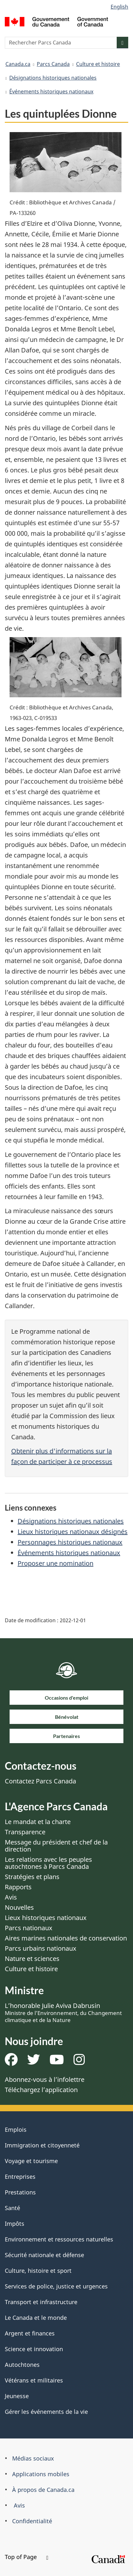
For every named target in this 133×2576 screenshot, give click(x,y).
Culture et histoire (98, 63)
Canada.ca (17, 63)
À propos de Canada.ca (43, 2489)
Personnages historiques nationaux (70, 1542)
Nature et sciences (32, 1958)
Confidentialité (32, 2521)
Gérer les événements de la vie (46, 2411)
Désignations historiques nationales (53, 77)
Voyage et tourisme (31, 2161)
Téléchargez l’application (41, 2089)
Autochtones (22, 2364)
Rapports (18, 1887)
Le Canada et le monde (36, 2317)
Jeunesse (17, 2396)
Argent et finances (30, 2333)
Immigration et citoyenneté (42, 2145)
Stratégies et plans (32, 1876)
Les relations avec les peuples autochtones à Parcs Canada (48, 1863)
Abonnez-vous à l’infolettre (44, 2079)
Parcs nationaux (28, 1928)
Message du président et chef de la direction (56, 1845)
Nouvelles (19, 1907)
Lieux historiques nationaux (46, 1917)
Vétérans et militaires (34, 2380)
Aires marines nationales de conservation (66, 1938)
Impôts (14, 2223)
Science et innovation (34, 2349)
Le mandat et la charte (38, 1821)
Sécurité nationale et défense (44, 2255)
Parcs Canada (53, 63)
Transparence (25, 1832)
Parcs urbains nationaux (40, 1948)
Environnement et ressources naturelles (59, 2239)
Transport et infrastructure (41, 2302)
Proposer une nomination (55, 1563)
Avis (11, 1897)
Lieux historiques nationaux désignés (73, 1531)
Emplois (16, 2129)
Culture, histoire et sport (38, 2270)
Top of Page (26, 2557)
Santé (12, 2208)
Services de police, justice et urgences (56, 2286)
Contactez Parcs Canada (40, 1781)
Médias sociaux (33, 2458)
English (119, 6)
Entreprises (20, 2176)
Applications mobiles (40, 2474)
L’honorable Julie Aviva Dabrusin (63, 2012)
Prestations (20, 2192)
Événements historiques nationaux (51, 91)
